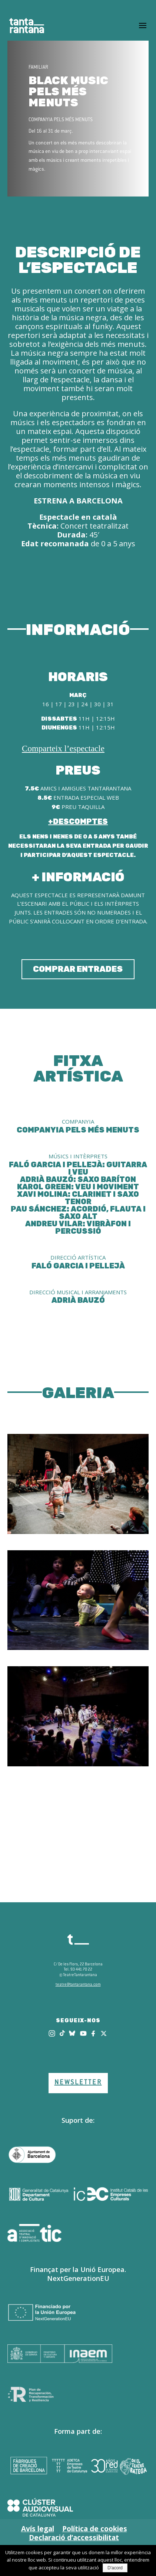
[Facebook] (93, 2033)
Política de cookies (94, 2529)
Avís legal (37, 2529)
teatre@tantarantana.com (78, 1985)
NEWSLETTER (78, 2083)
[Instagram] (52, 2033)
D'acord (115, 2567)
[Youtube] (83, 2033)
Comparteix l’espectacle (63, 748)
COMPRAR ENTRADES (78, 969)
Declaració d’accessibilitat (74, 2537)
